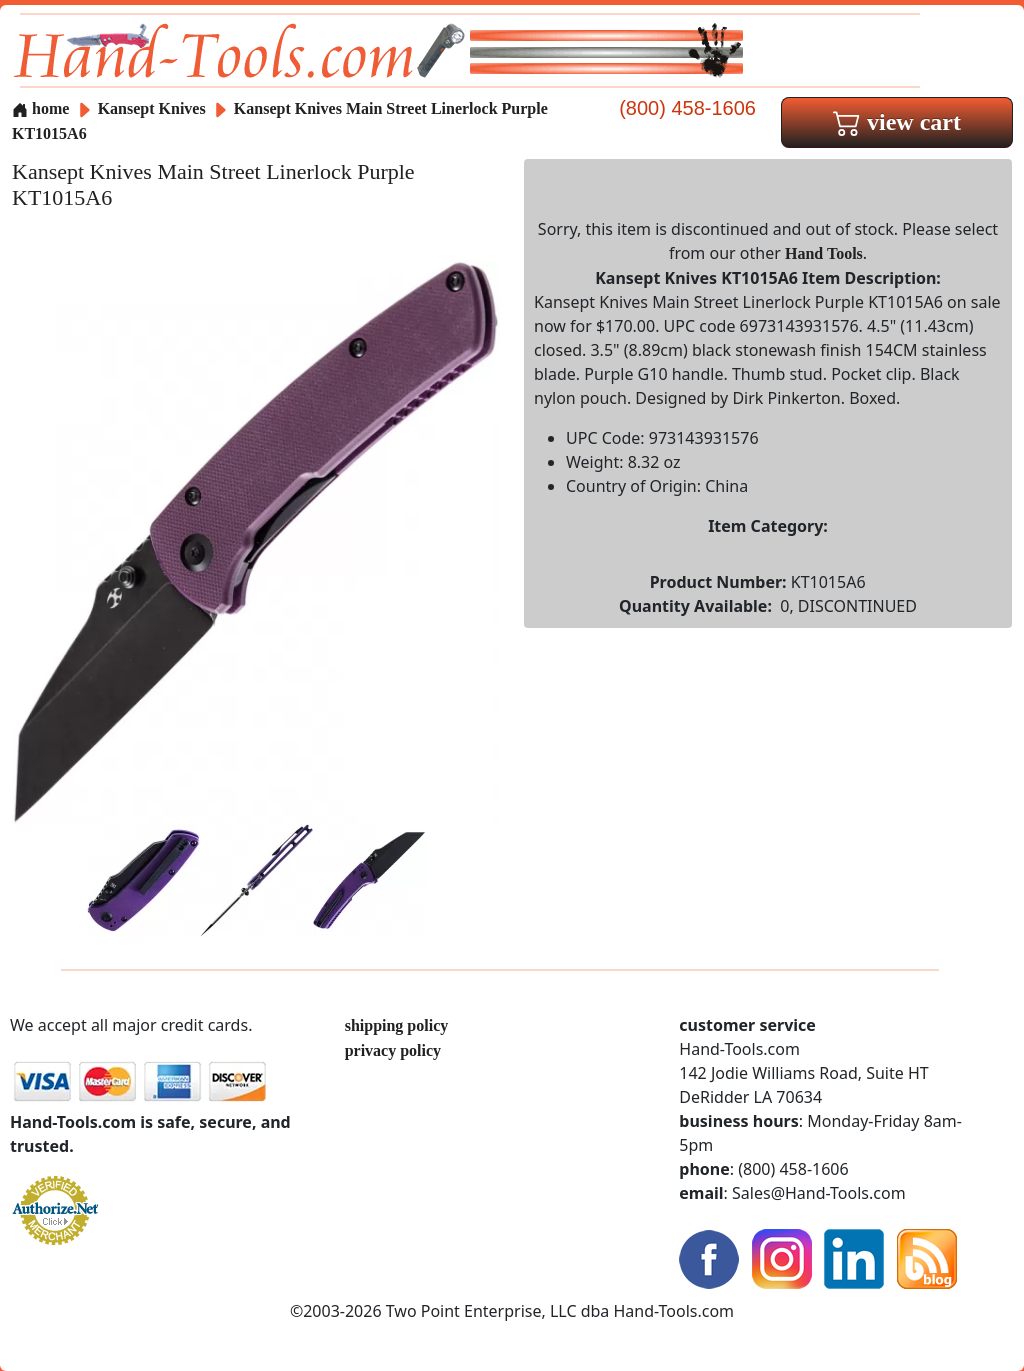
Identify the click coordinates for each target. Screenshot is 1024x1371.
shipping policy (397, 1025)
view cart (897, 122)
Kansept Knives (154, 108)
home (40, 108)
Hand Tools (824, 253)
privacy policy (393, 1050)
